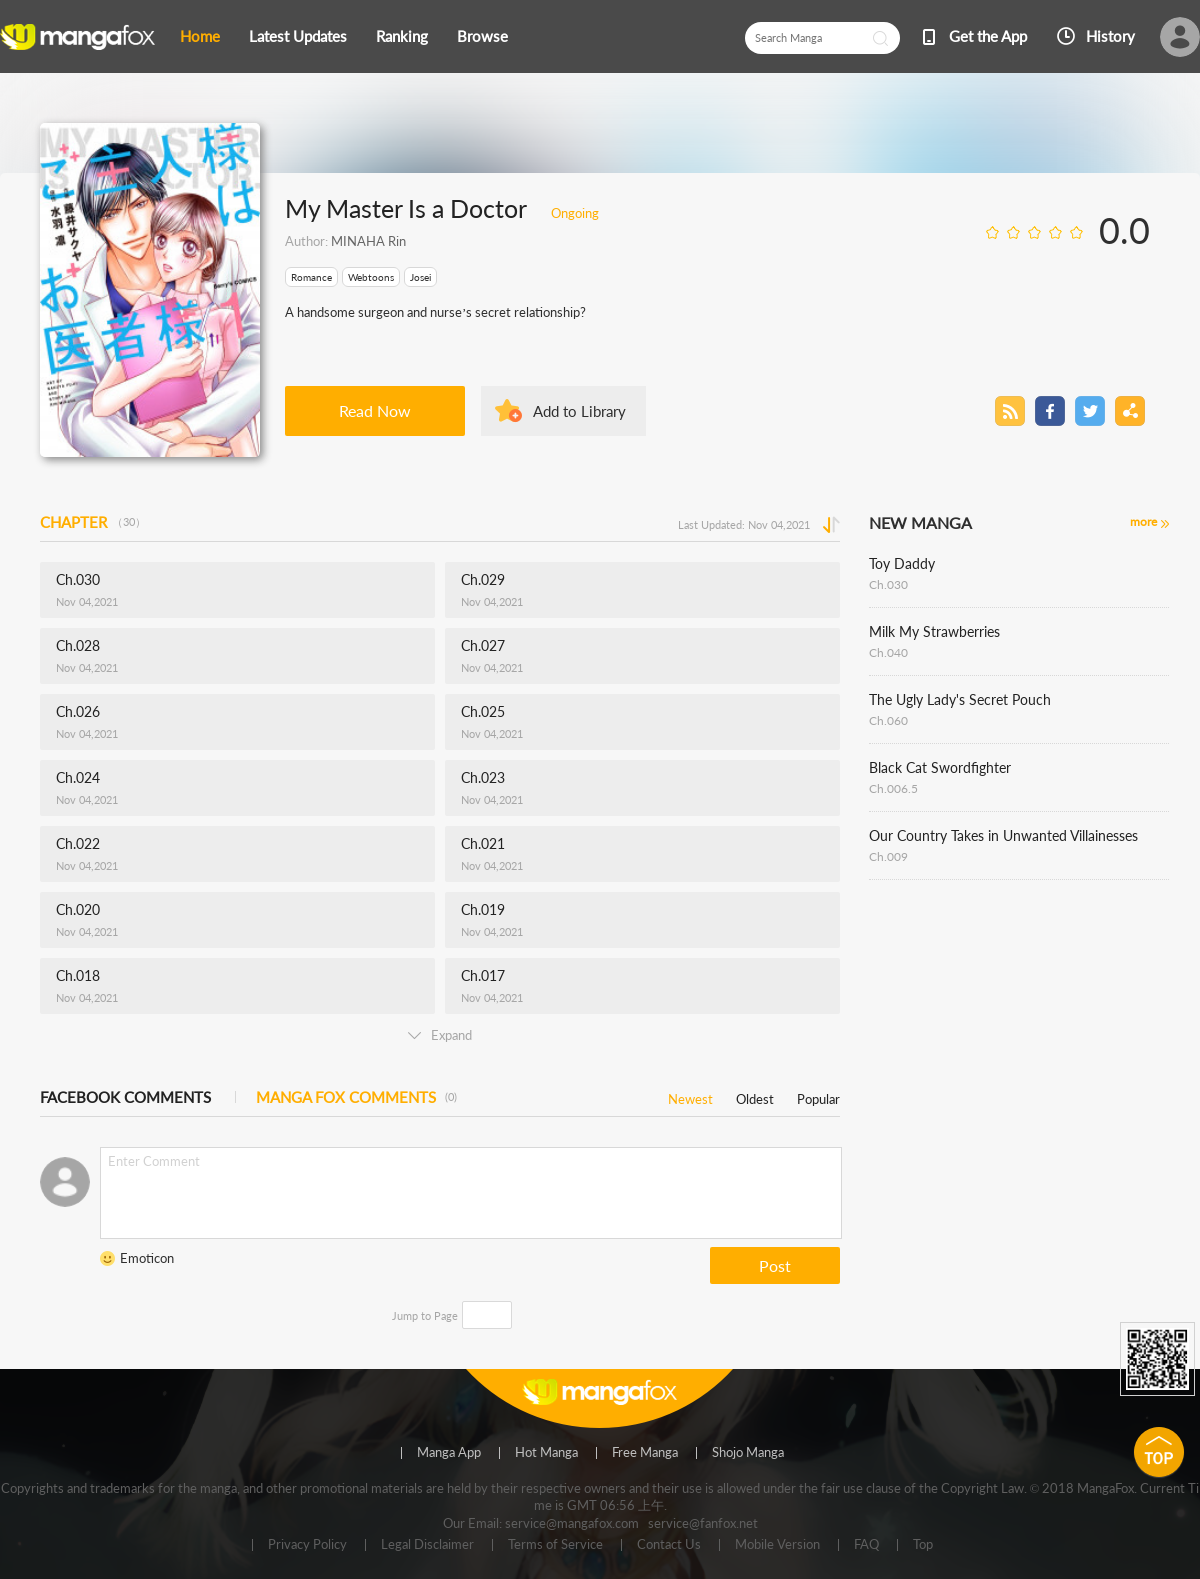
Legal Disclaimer (427, 1545)
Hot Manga (546, 1453)
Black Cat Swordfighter (940, 767)
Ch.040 (888, 652)
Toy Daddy (902, 563)
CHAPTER (93, 522)
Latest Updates (298, 36)
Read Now (375, 410)
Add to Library (579, 411)
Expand (440, 1035)
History (1110, 36)
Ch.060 (888, 720)
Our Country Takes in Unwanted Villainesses (1003, 835)
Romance (311, 277)
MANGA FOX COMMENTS (356, 1097)
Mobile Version (777, 1545)
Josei (420, 277)
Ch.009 (888, 856)
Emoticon (147, 1258)
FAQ (866, 1545)
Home (200, 36)
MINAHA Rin (368, 241)
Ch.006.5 (893, 788)
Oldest (755, 1095)
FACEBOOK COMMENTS (125, 1097)
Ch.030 (888, 584)
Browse (482, 36)
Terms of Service (555, 1545)
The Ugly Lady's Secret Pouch (960, 699)
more (1143, 521)
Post (775, 1265)
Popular (818, 1095)
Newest (690, 1095)
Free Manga (645, 1453)
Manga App (449, 1453)
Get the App (988, 36)
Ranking (402, 36)
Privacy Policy (307, 1545)
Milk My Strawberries (934, 631)
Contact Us (669, 1545)
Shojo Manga (748, 1453)
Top (923, 1545)
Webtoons (371, 277)
